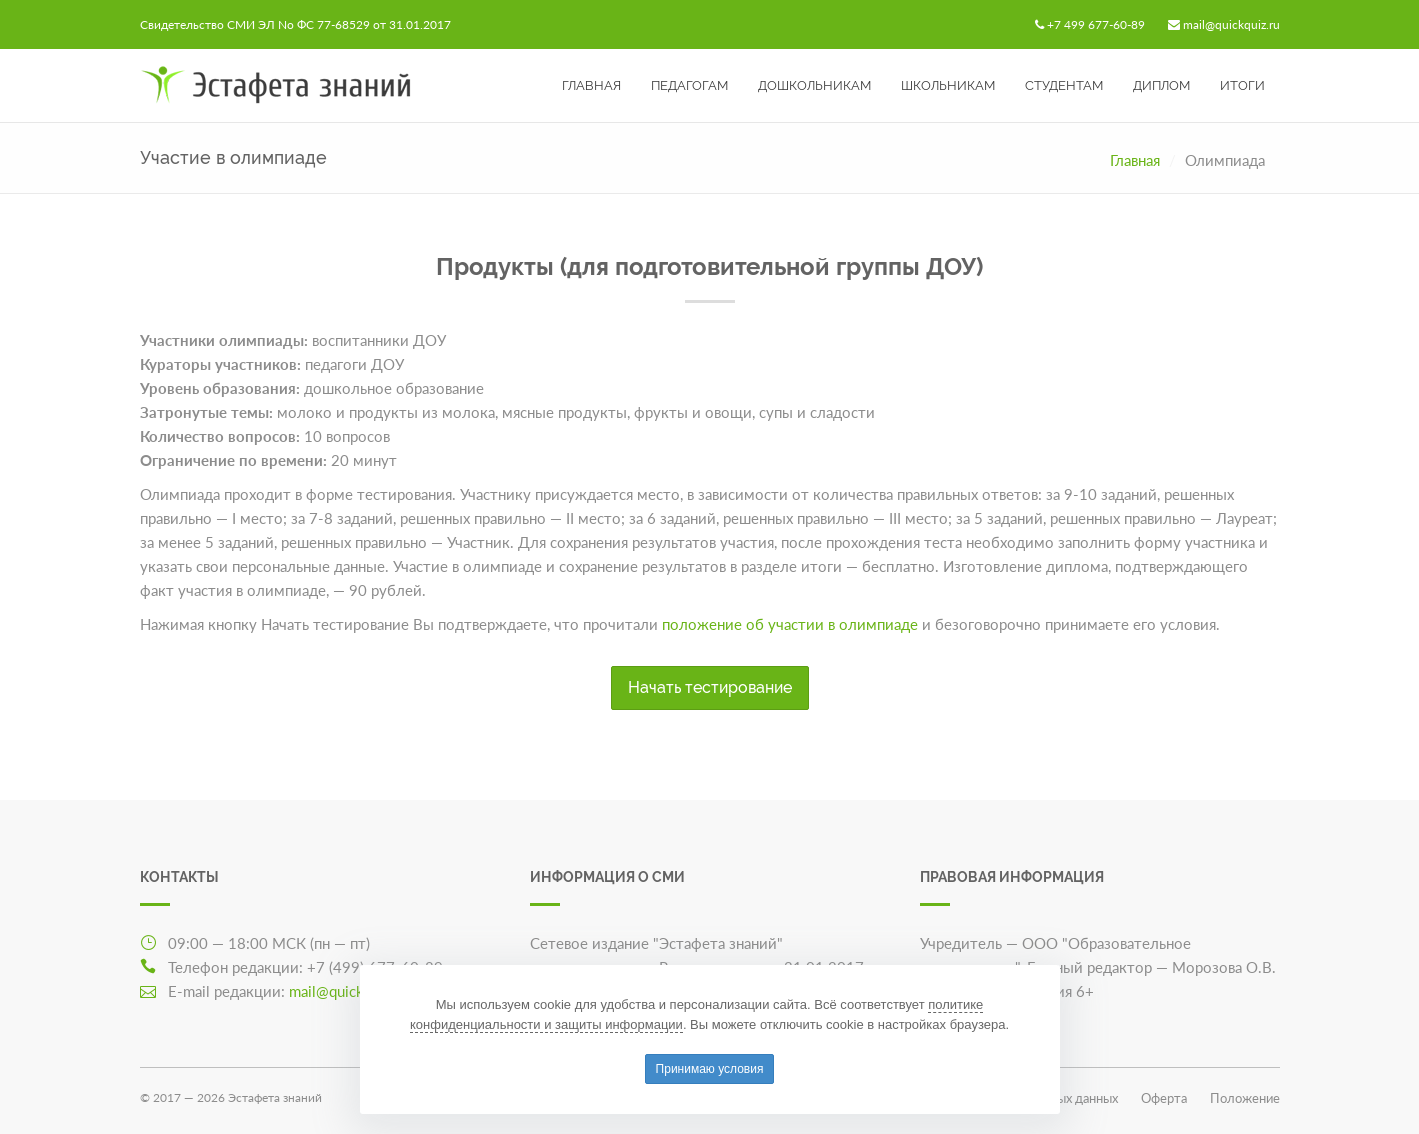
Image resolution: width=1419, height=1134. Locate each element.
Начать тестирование (710, 687)
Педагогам (689, 85)
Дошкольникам (814, 85)
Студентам (1064, 85)
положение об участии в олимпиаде (790, 624)
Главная (591, 85)
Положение (1245, 1098)
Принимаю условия (710, 1069)
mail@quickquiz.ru (1231, 24)
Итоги (1242, 85)
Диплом (1161, 85)
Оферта (1164, 1098)
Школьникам (948, 85)
